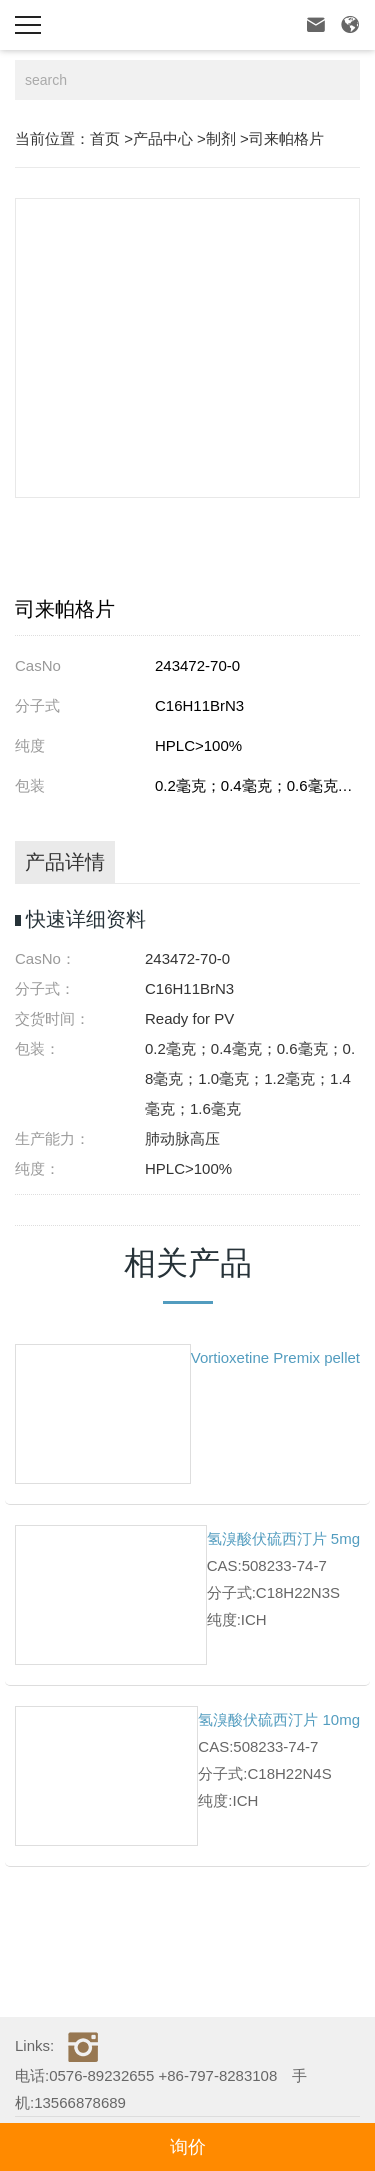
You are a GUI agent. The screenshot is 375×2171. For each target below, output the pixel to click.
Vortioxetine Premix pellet (275, 1357)
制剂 (221, 138)
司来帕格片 (286, 138)
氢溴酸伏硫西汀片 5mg (283, 1538)
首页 (105, 138)
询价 (188, 2147)
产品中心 (163, 138)
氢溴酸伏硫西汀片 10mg (279, 1719)
